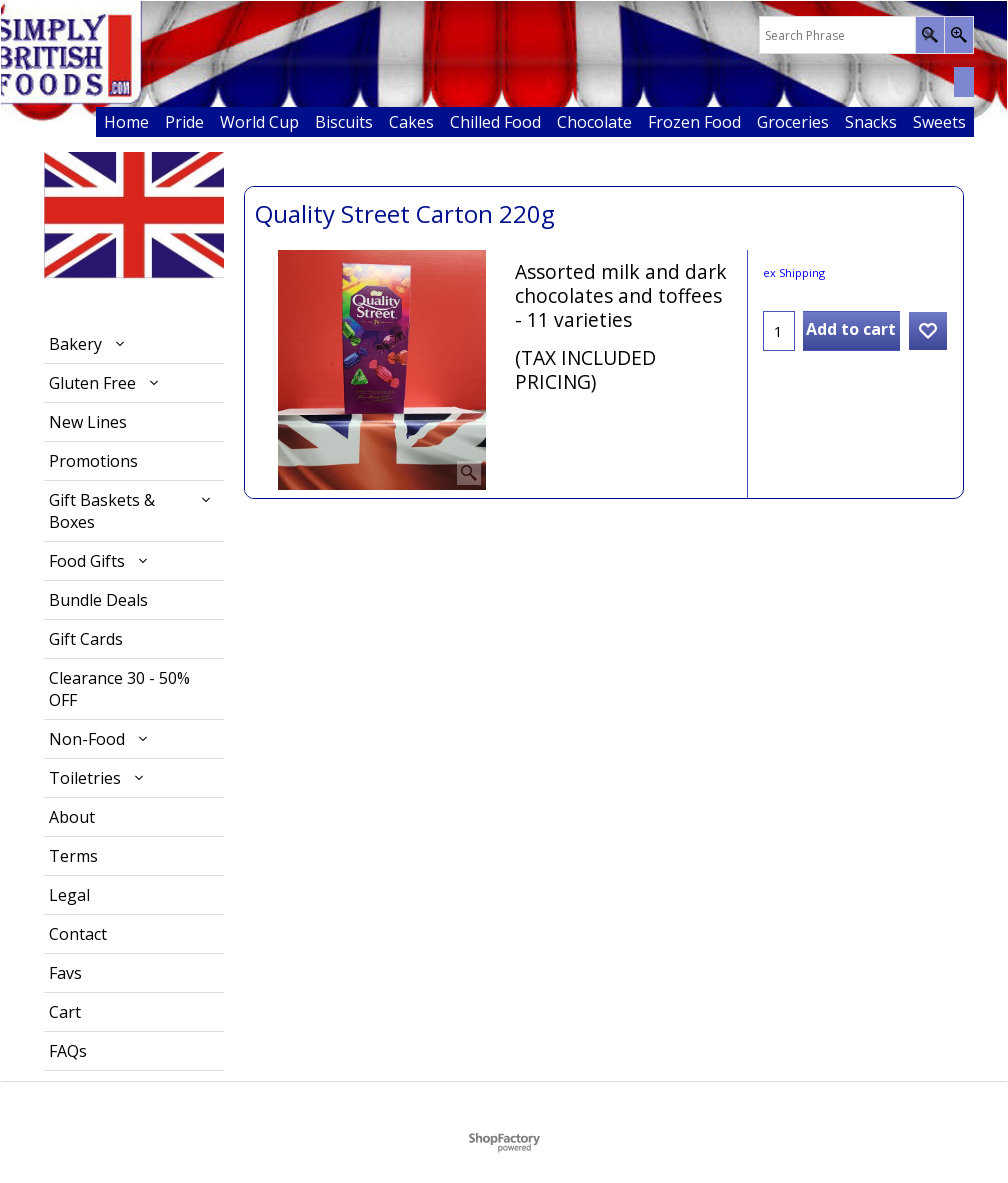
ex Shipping (794, 272)
